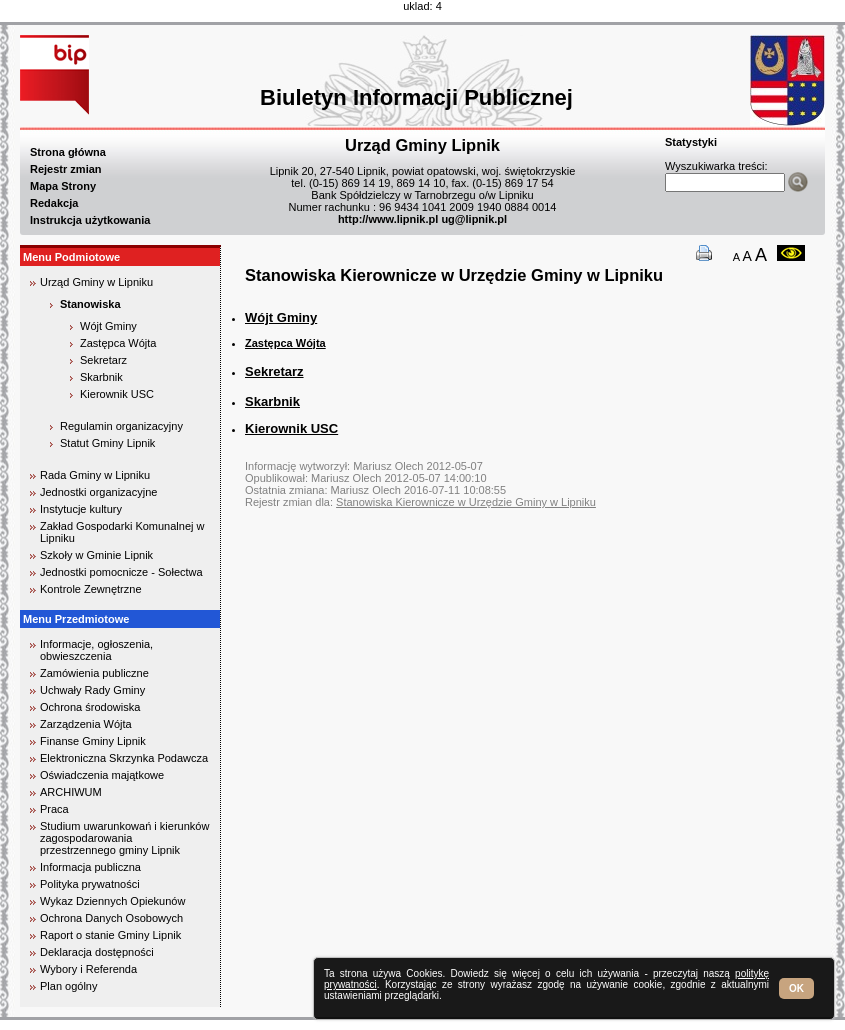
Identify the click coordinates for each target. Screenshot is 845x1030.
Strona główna (68, 152)
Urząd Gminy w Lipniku (96, 282)
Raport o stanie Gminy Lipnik (110, 935)
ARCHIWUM (71, 792)
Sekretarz (103, 360)
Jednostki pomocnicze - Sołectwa (121, 572)
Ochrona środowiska (90, 707)
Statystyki (691, 142)
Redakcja (54, 203)
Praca (54, 809)
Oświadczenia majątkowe (102, 775)
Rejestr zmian (66, 169)
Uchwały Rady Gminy (92, 690)
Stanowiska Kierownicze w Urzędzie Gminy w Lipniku (466, 502)
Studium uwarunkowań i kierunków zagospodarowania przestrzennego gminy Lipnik (124, 838)
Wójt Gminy (108, 326)
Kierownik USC (117, 394)
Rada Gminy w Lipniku (95, 475)
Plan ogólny (69, 986)
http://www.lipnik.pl (388, 219)
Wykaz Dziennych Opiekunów (112, 901)
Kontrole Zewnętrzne (91, 589)
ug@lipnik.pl (474, 219)
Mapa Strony (63, 186)
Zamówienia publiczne (94, 673)
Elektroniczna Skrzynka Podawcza (124, 758)
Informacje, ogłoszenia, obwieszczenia (96, 650)
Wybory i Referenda (88, 969)
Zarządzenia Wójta (86, 724)
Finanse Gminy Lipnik (93, 741)
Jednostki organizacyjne (98, 492)
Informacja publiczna (90, 867)
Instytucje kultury (81, 509)
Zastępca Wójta (285, 343)
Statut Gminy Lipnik (107, 443)
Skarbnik (101, 377)
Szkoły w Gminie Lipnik (96, 555)
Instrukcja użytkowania (90, 220)
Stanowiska (90, 304)
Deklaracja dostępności (97, 952)
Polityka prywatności (90, 884)
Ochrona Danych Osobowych (111, 918)
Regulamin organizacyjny (121, 426)
